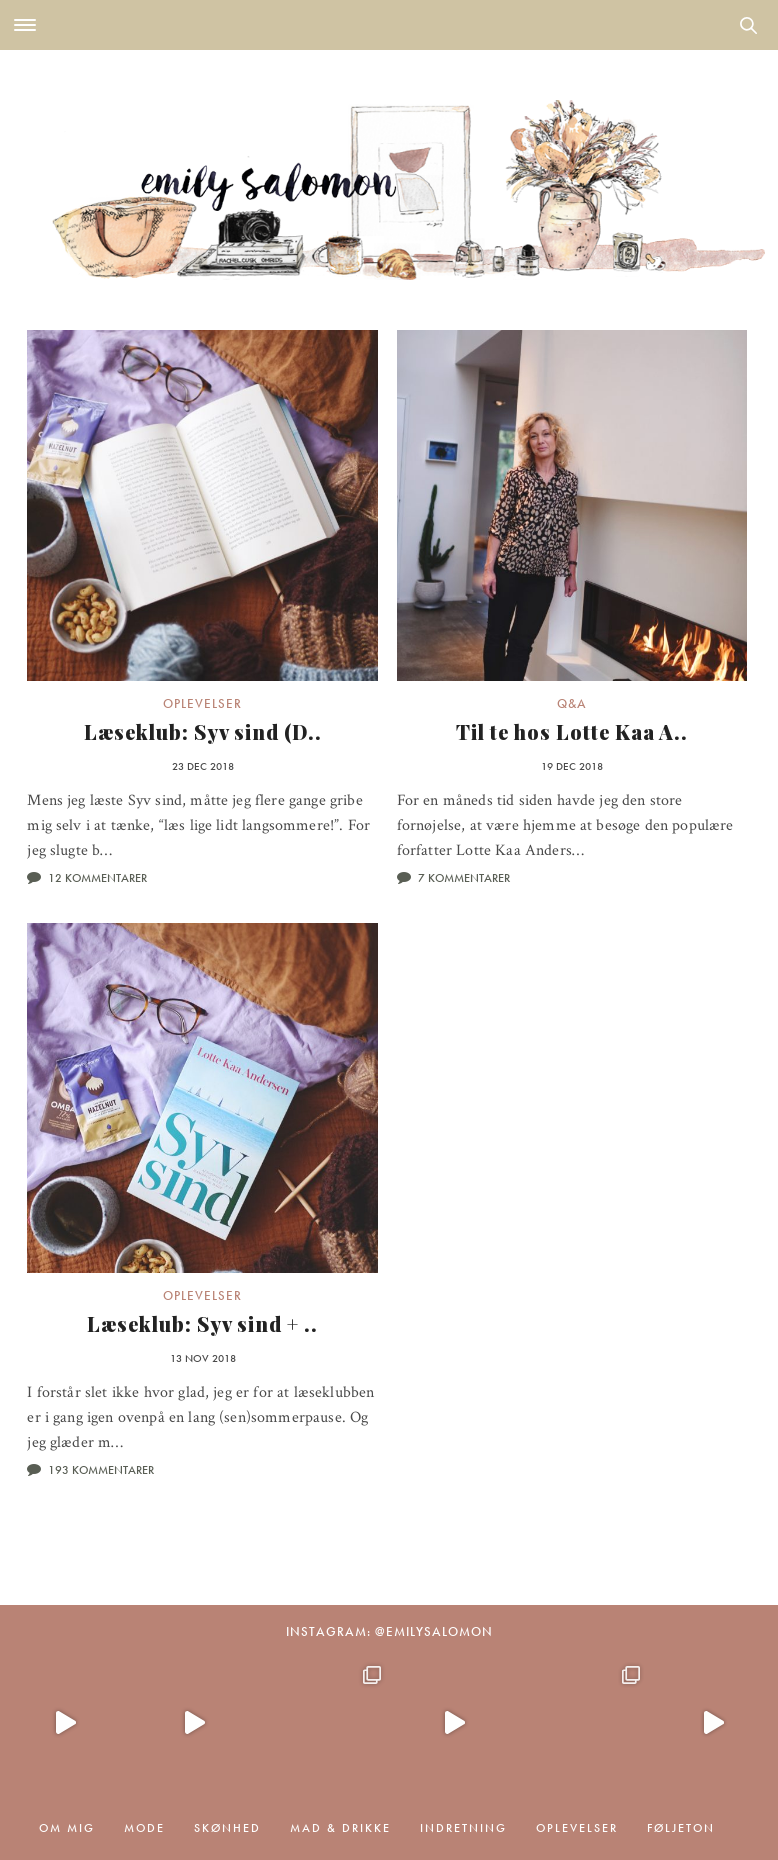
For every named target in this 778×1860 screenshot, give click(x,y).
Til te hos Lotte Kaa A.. (572, 731)
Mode (144, 1828)
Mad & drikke (340, 1828)
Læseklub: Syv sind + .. (202, 1323)
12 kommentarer (97, 878)
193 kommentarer (101, 1470)
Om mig (67, 1828)
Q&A (572, 703)
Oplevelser (202, 703)
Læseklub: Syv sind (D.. (203, 731)
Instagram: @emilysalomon (389, 1631)
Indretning (463, 1828)
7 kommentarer (464, 878)
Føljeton (681, 1828)
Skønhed (227, 1828)
